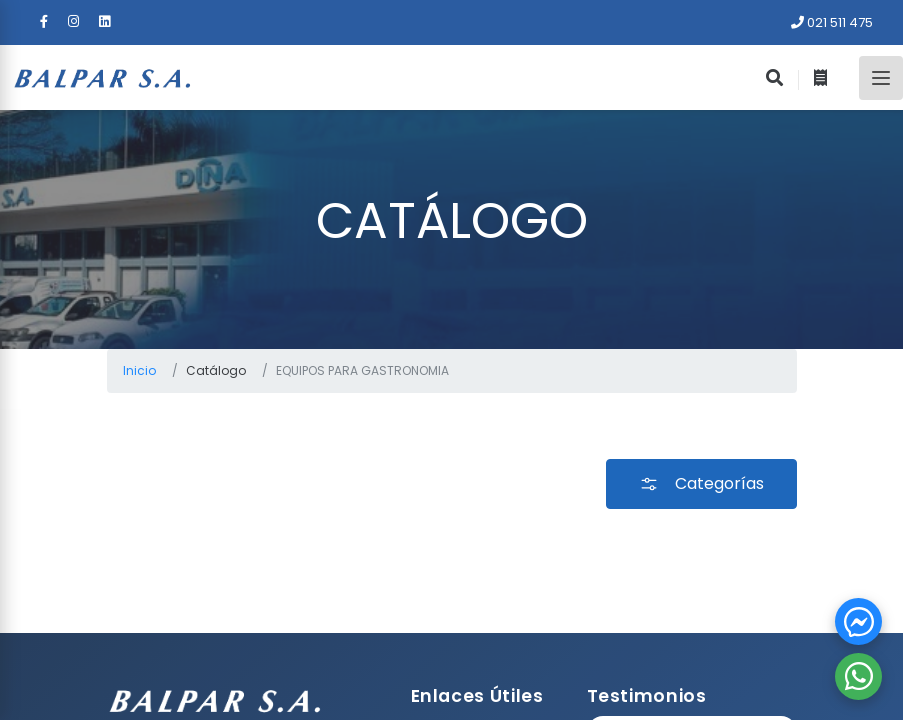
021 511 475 (832, 22)
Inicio (139, 370)
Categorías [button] (701, 483)
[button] (858, 621)
